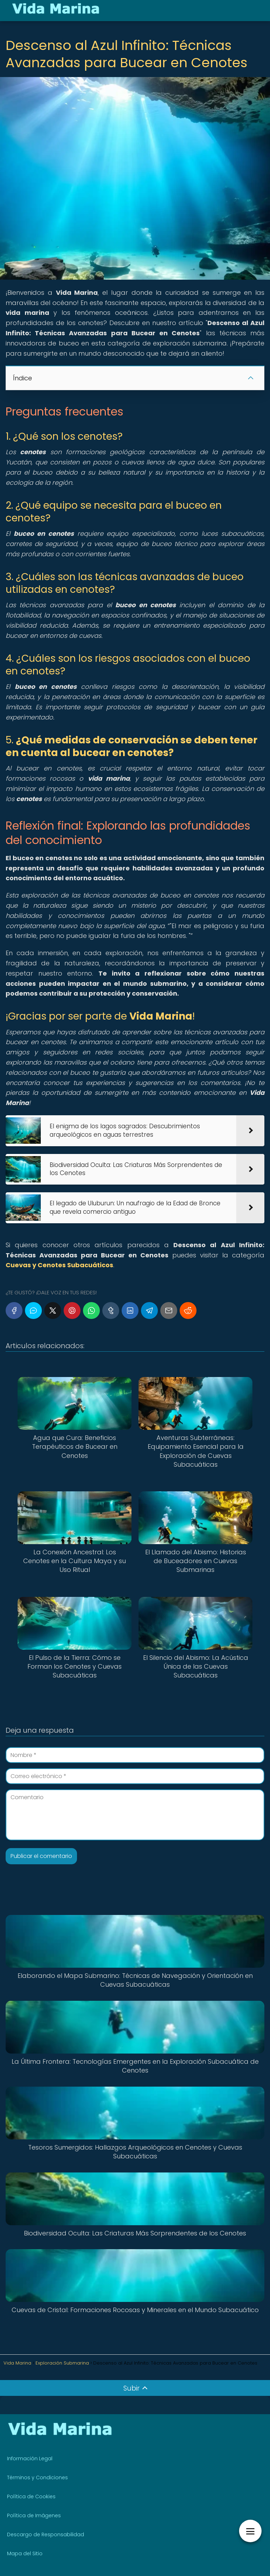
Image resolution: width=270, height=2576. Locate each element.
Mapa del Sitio (25, 2553)
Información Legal (29, 2458)
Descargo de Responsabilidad (45, 2534)
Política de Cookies (31, 2496)
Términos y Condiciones (37, 2477)
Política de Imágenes (34, 2515)
